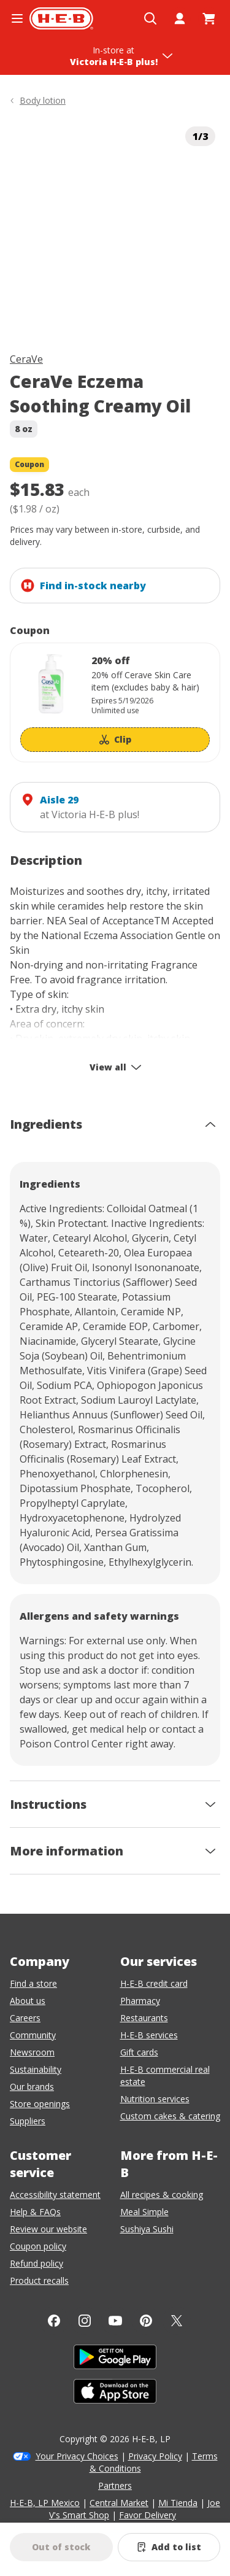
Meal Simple (144, 2212)
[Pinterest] (146, 2321)
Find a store (33, 1983)
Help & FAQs (35, 2212)
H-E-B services (149, 2035)
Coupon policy (38, 2246)
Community (33, 2035)
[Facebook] (54, 2321)
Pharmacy (140, 2000)
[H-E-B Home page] (61, 18)
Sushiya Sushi (147, 2229)
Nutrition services (155, 2099)
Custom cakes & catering (170, 2116)
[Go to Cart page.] (209, 18)
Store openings (40, 2104)
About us (27, 2000)
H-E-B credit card (154, 1983)
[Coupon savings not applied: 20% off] (115, 702)
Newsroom (32, 2052)
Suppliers (27, 2121)
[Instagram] (85, 2321)
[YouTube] (115, 2321)
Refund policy (36, 2263)
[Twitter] (177, 2321)
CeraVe (26, 359)
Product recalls (39, 2280)
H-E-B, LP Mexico (45, 2502)
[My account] (180, 18)
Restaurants (144, 2018)
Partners (115, 2485)
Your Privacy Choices (77, 2456)
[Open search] (150, 18)
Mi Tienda (177, 2502)
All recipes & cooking (161, 2194)
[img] (115, 227)
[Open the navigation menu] (17, 18)
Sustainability (35, 2069)
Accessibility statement (55, 2194)
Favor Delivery (147, 2515)
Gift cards (139, 2052)
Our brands (32, 2086)
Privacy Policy (155, 2456)
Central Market (119, 2502)
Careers (25, 2018)
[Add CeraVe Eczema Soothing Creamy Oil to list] (169, 2547)
